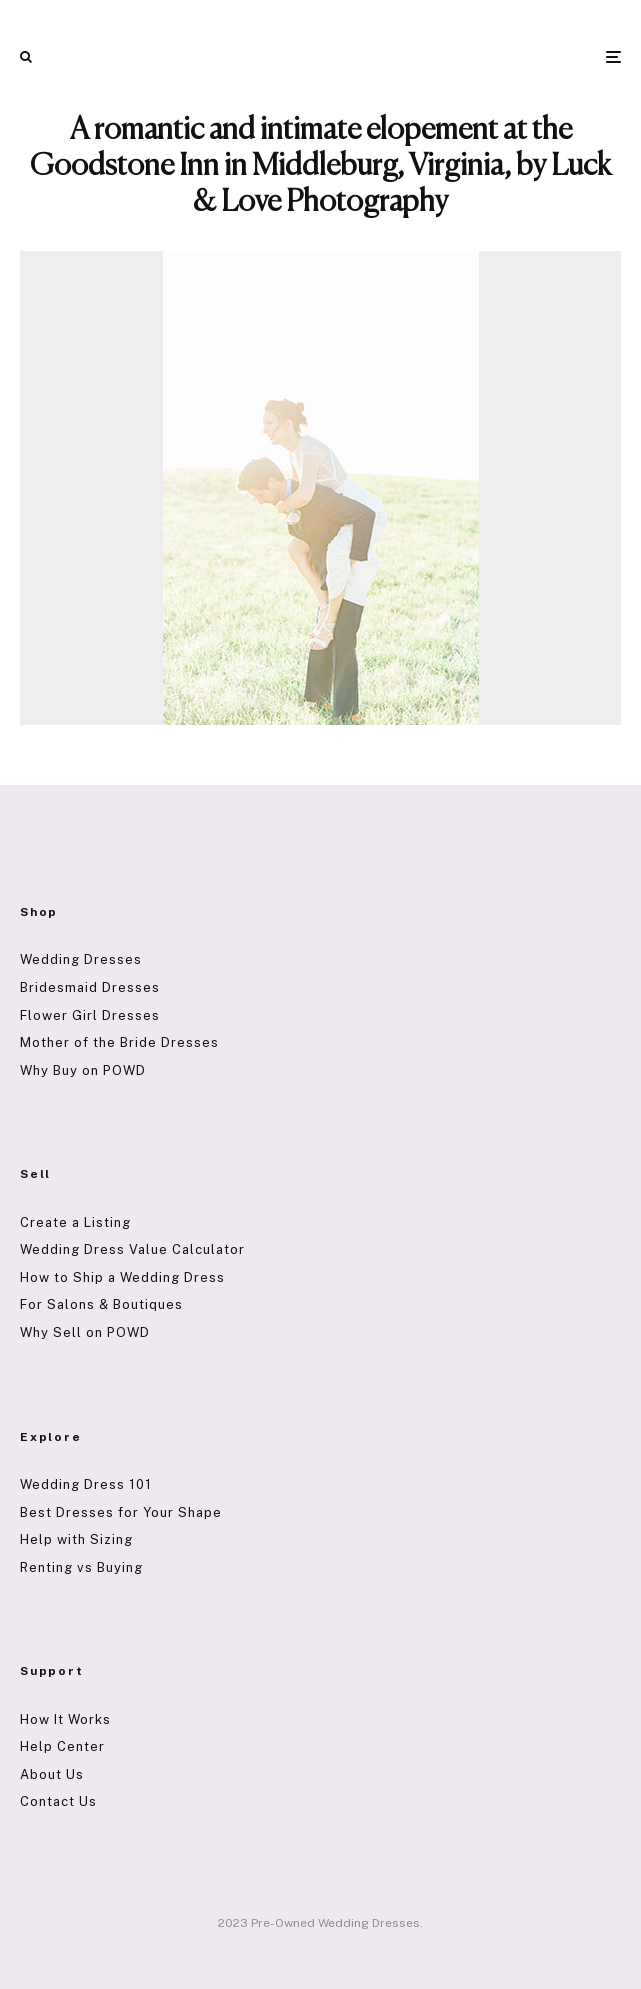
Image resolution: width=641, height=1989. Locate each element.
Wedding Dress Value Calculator (132, 1249)
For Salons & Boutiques (101, 1304)
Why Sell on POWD (85, 1332)
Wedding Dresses (81, 959)
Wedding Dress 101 (86, 1484)
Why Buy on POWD (83, 1070)
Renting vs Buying (81, 1567)
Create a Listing (75, 1222)
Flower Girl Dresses (90, 1015)
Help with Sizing (76, 1539)
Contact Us (58, 1801)
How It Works (65, 1719)
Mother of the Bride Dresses (119, 1042)
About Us (52, 1774)
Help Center (62, 1746)
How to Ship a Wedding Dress (122, 1277)
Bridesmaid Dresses (90, 987)
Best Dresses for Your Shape (121, 1512)
